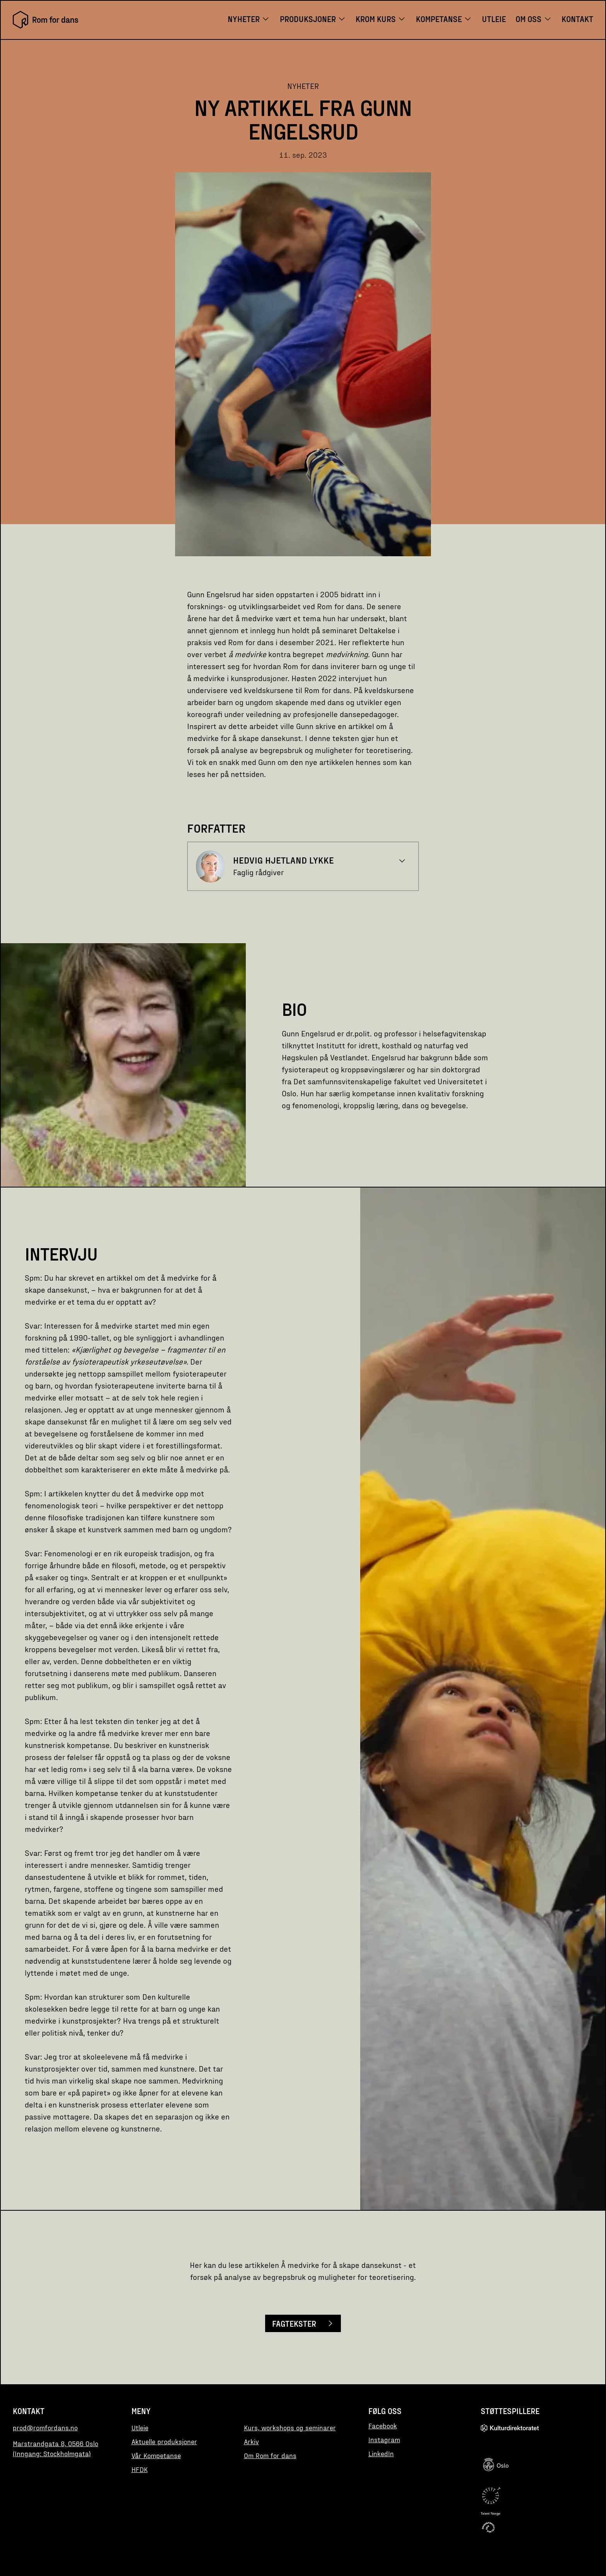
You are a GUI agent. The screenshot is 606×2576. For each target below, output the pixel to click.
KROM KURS (381, 19)
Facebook (382, 2425)
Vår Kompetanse (156, 2455)
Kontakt (577, 19)
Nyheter (249, 19)
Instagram (384, 2439)
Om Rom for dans (270, 2455)
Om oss (534, 19)
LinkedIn (381, 2453)
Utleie (494, 19)
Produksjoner (313, 19)
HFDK (139, 2469)
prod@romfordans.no (45, 2427)
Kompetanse (444, 19)
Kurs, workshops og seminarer (290, 2427)
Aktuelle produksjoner (164, 2441)
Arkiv (251, 2441)
